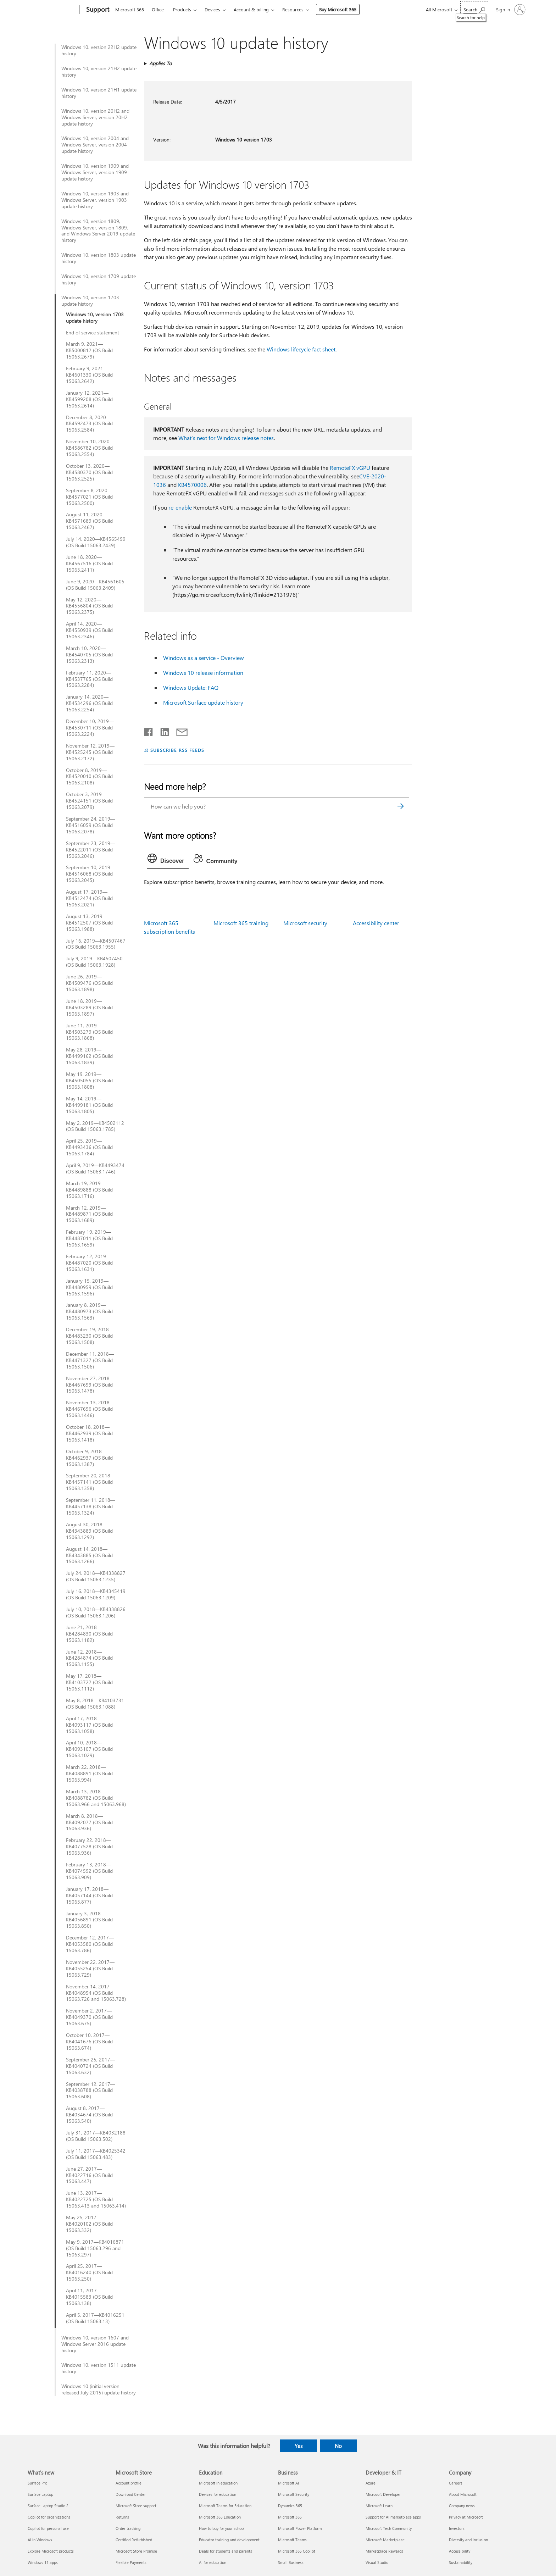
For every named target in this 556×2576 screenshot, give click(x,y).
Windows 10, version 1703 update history (90, 300)
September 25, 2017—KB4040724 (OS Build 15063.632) (90, 2066)
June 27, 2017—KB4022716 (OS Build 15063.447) (89, 2175)
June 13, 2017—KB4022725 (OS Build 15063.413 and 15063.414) (96, 2199)
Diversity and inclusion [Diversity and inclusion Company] (468, 2539)
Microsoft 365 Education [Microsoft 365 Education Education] (220, 2517)
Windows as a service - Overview (203, 657)
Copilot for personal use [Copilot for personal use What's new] (48, 2528)
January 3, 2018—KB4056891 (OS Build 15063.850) (89, 1920)
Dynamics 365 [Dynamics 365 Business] (290, 2505)
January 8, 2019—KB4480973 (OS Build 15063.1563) (89, 1311)
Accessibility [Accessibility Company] (459, 2551)
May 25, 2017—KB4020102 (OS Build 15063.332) (89, 2223)
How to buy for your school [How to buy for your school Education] (222, 2528)
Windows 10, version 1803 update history (98, 258)
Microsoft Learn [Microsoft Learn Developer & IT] (379, 2505)
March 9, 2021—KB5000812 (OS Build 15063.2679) (89, 350)
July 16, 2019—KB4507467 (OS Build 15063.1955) (96, 944)
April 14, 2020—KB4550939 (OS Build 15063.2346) (89, 630)
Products (182, 9)
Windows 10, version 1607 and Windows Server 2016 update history (95, 2344)
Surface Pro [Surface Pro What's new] (37, 2483)
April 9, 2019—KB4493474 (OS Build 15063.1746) (95, 1168)
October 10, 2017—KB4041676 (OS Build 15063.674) (89, 2041)
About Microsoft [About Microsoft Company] (463, 2494)
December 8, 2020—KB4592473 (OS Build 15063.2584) (89, 423)
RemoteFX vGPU (350, 467)
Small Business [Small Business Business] (291, 2562)
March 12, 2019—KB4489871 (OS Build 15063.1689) (89, 1214)
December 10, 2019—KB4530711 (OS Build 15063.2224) (90, 727)
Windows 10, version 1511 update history (98, 2368)
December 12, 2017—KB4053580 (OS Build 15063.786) (90, 1944)
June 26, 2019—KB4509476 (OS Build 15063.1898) (89, 983)
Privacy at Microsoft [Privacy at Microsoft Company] (466, 2517)
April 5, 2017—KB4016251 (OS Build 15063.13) (95, 2318)
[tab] (168, 860)
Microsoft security (305, 923)
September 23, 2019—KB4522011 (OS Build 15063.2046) (90, 849)
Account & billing (251, 9)
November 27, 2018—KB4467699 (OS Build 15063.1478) (90, 1384)
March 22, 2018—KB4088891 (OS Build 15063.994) (89, 1773)
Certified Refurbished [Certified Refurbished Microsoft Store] (134, 2539)
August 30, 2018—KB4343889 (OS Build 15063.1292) (89, 1530)
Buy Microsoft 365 (337, 9)
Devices (212, 9)
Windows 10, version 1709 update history (98, 279)
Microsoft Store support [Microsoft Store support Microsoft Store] (136, 2505)
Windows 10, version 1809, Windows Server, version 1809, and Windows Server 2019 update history (98, 231)
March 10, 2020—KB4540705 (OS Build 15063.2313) (89, 654)
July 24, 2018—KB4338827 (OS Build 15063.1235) (96, 1576)
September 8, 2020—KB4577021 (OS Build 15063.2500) (89, 496)
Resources (293, 9)
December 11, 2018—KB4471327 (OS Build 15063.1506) (90, 1360)
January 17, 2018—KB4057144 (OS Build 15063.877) (89, 1895)
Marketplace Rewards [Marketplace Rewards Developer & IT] (384, 2551)
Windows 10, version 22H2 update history (99, 50)
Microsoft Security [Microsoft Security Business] (293, 2494)
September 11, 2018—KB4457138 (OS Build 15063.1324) (90, 1506)
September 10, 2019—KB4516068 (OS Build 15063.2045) (90, 873)
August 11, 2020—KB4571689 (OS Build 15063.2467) (89, 521)
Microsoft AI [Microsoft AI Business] (288, 2483)
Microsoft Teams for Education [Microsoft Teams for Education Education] (225, 2505)
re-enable (180, 507)
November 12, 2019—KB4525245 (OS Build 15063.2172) (90, 752)
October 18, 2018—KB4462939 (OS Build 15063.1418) (89, 1433)
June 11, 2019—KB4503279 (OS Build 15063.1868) (89, 1032)
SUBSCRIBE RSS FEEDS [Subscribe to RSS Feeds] (177, 750)
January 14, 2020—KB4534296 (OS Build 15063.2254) (89, 703)
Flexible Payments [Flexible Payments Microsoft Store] (131, 2562)
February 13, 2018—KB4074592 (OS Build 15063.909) (89, 1871)
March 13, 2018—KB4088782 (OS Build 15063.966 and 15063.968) (96, 1798)
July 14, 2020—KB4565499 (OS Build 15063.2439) (96, 542)
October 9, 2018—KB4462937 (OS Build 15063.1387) (89, 1457)
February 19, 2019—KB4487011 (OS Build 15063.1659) (89, 1238)
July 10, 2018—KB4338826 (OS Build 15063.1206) (96, 1612)
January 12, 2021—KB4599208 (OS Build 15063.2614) (89, 399)
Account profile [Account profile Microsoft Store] (128, 2483)
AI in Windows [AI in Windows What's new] (40, 2539)
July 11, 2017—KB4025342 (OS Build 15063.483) (96, 2154)
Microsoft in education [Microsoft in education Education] (218, 2483)
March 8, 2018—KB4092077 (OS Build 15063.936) (89, 1822)
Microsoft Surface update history (203, 702)
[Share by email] (179, 730)
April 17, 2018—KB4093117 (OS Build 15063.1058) (89, 1724)
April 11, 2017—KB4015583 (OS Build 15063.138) (89, 2296)
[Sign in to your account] (510, 9)
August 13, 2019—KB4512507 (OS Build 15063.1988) (89, 922)
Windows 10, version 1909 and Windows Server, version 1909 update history (95, 172)
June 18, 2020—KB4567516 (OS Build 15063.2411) (89, 563)
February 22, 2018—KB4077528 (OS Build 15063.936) (89, 1846)
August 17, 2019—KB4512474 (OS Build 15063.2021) (89, 898)
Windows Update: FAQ (190, 687)
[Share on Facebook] (149, 730)
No (338, 2445)
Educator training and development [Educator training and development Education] (229, 2539)
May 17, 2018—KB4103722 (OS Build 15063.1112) (89, 1682)
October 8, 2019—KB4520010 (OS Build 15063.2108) (89, 776)
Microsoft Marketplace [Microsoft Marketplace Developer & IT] (385, 2539)
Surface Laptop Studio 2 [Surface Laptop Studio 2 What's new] (48, 2505)
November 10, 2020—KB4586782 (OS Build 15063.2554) (90, 447)
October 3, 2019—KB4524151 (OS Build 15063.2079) (89, 800)
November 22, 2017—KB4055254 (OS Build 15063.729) (90, 1968)
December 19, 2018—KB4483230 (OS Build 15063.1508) (90, 1335)
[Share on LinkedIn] (162, 730)
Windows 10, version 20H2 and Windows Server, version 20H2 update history (95, 117)
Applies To (160, 63)
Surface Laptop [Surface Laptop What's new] (40, 2494)
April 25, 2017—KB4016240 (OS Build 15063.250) (89, 2272)
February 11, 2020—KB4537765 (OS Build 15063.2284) (89, 679)
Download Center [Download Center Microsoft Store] (131, 2494)
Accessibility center (376, 923)
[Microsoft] (52, 10)
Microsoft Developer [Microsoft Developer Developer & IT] (383, 2494)
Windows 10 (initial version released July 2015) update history (98, 2389)
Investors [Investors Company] (457, 2528)
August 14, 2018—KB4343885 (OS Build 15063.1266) (89, 1555)
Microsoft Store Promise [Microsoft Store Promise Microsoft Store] (136, 2551)
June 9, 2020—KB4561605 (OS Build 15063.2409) (95, 584)
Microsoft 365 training (240, 923)
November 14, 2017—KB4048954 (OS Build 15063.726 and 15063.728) (96, 1993)
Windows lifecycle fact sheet (301, 349)
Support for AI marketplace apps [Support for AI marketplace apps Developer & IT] (393, 2517)
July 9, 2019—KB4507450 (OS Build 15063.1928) (94, 961)
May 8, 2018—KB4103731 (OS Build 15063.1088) (95, 1703)
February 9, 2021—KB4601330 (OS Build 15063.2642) (89, 374)
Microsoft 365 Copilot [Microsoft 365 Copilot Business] (296, 2551)
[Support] (97, 10)
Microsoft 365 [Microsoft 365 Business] (290, 2517)
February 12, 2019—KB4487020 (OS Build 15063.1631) (89, 1262)
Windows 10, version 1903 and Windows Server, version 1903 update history (95, 200)
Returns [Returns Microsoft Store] (122, 2517)
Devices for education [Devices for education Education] (217, 2494)
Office (158, 9)
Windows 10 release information (203, 672)
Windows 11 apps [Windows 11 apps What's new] (43, 2562)
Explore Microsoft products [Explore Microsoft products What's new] (51, 2551)
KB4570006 (192, 484)
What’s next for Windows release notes (226, 438)
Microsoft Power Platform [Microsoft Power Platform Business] (300, 2528)
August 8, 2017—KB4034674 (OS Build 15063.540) (89, 2114)
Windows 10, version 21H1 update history (99, 93)
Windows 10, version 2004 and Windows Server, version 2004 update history (95, 144)
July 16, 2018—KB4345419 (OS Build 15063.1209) (96, 1594)
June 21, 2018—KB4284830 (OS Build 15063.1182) (89, 1633)
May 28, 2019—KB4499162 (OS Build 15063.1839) (89, 1056)
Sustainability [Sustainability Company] (460, 2562)
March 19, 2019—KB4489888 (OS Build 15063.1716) (89, 1189)
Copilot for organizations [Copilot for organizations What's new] (49, 2517)
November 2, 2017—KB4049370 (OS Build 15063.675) (89, 2017)
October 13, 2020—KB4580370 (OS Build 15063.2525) (89, 472)
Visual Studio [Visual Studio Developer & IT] (377, 2562)
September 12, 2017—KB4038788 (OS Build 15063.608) (90, 2090)
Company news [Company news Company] (462, 2505)
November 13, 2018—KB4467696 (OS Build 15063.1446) (90, 1409)
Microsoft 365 (129, 9)
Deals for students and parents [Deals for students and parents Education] (225, 2551)
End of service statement (92, 332)
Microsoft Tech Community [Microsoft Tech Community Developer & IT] (389, 2528)
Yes (298, 2445)
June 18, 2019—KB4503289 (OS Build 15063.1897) (89, 1007)
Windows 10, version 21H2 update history (99, 71)
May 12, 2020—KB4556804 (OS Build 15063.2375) (89, 606)
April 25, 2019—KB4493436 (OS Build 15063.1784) (89, 1147)
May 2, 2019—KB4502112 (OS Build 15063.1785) (95, 1126)
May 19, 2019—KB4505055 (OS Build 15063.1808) (89, 1080)
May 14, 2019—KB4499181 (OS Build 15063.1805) (89, 1105)
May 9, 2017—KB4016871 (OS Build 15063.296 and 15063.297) (95, 2248)
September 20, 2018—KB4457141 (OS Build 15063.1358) (90, 1482)
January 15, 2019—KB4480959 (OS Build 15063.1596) (89, 1287)
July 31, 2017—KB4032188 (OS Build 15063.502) (96, 2136)
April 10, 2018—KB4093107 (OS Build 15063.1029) (89, 1749)
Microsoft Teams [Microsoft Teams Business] (292, 2539)
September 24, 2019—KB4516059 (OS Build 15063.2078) (90, 825)
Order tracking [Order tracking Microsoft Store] (128, 2528)
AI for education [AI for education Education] (212, 2562)
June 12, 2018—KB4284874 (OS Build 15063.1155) (89, 1658)
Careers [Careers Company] (455, 2483)
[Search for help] (474, 9)
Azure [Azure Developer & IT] (371, 2483)
